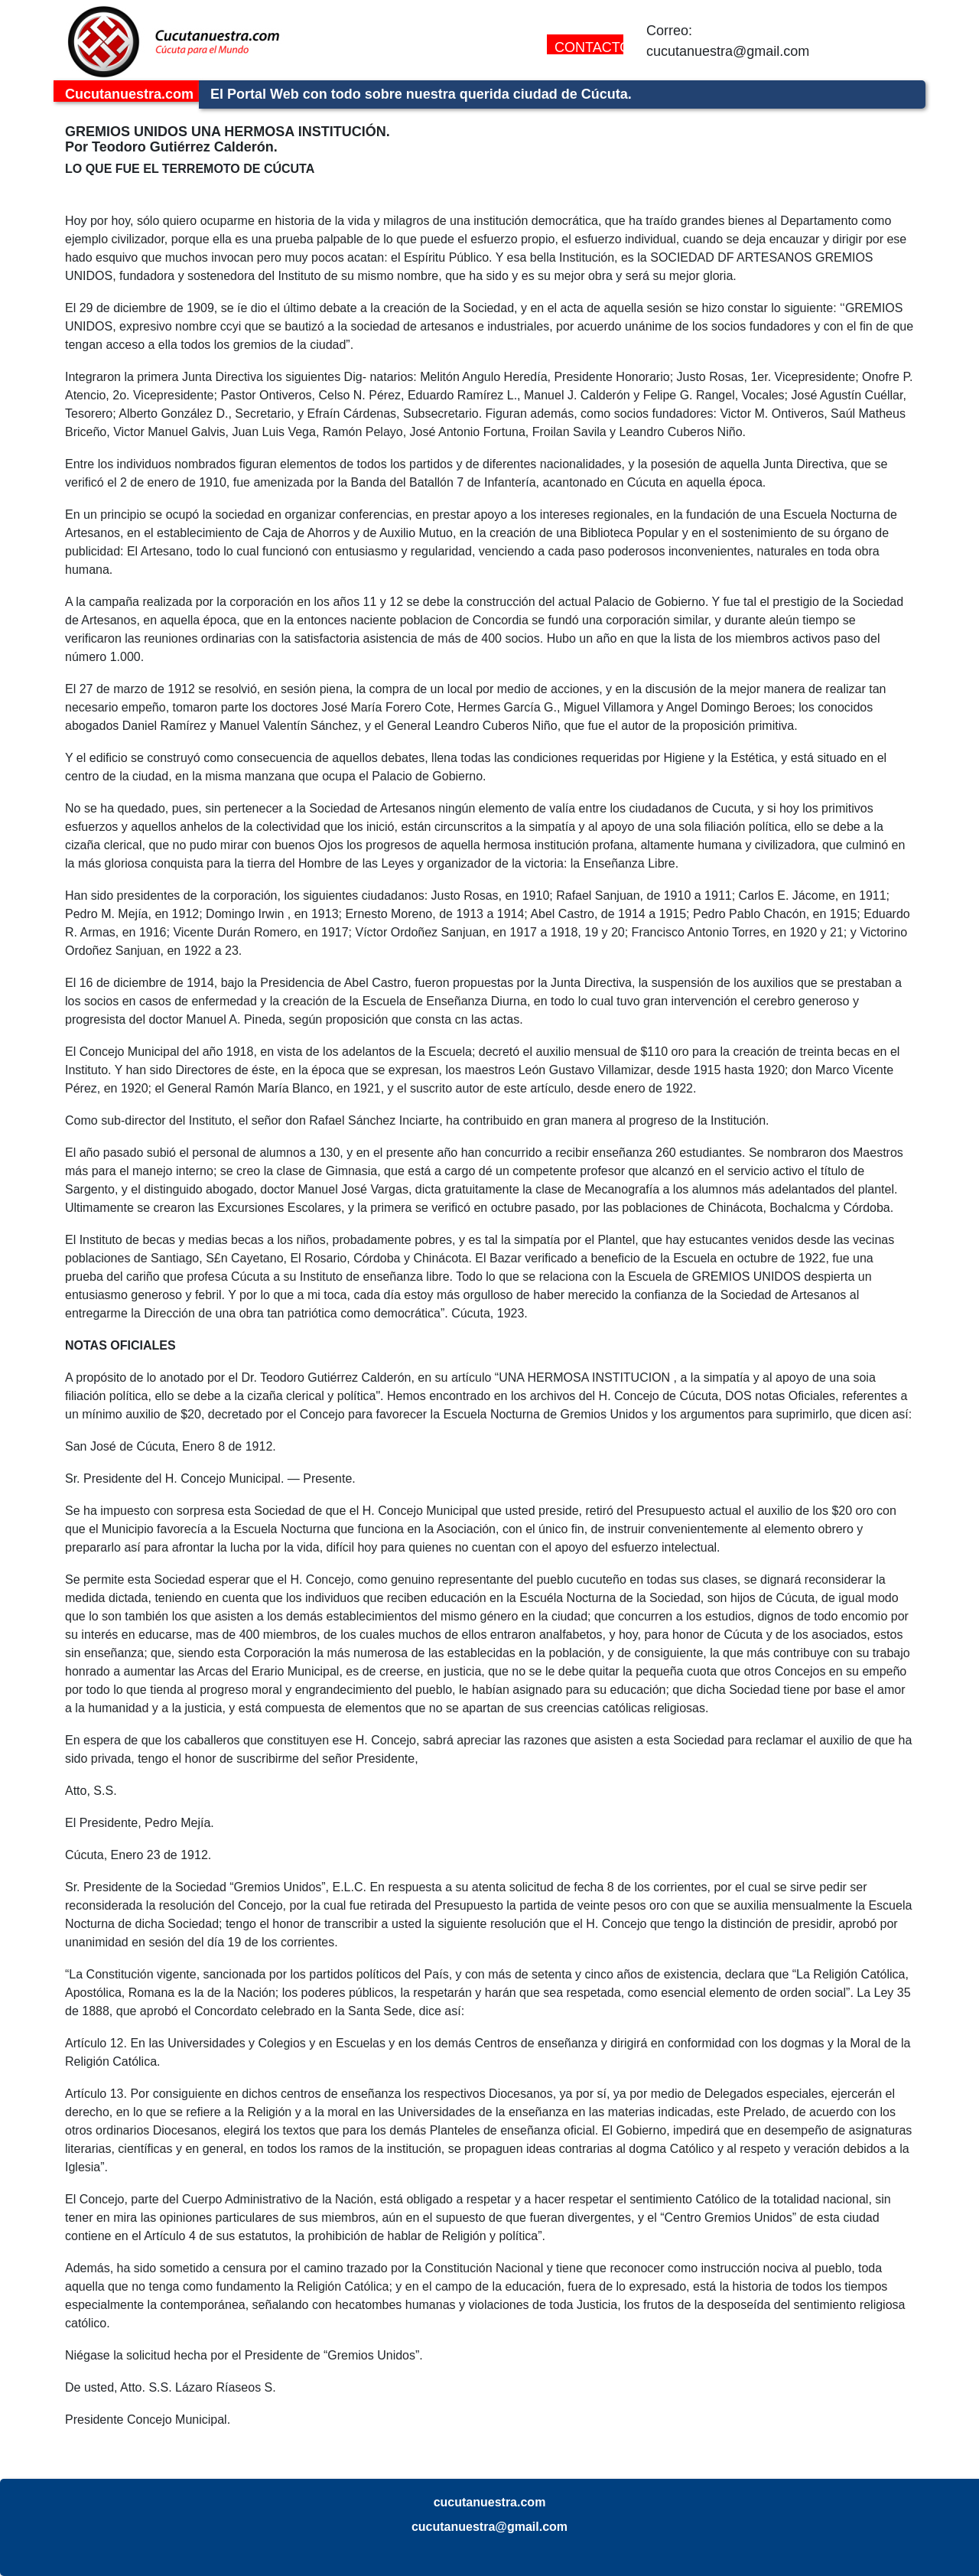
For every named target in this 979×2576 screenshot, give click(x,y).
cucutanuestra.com (490, 2502)
